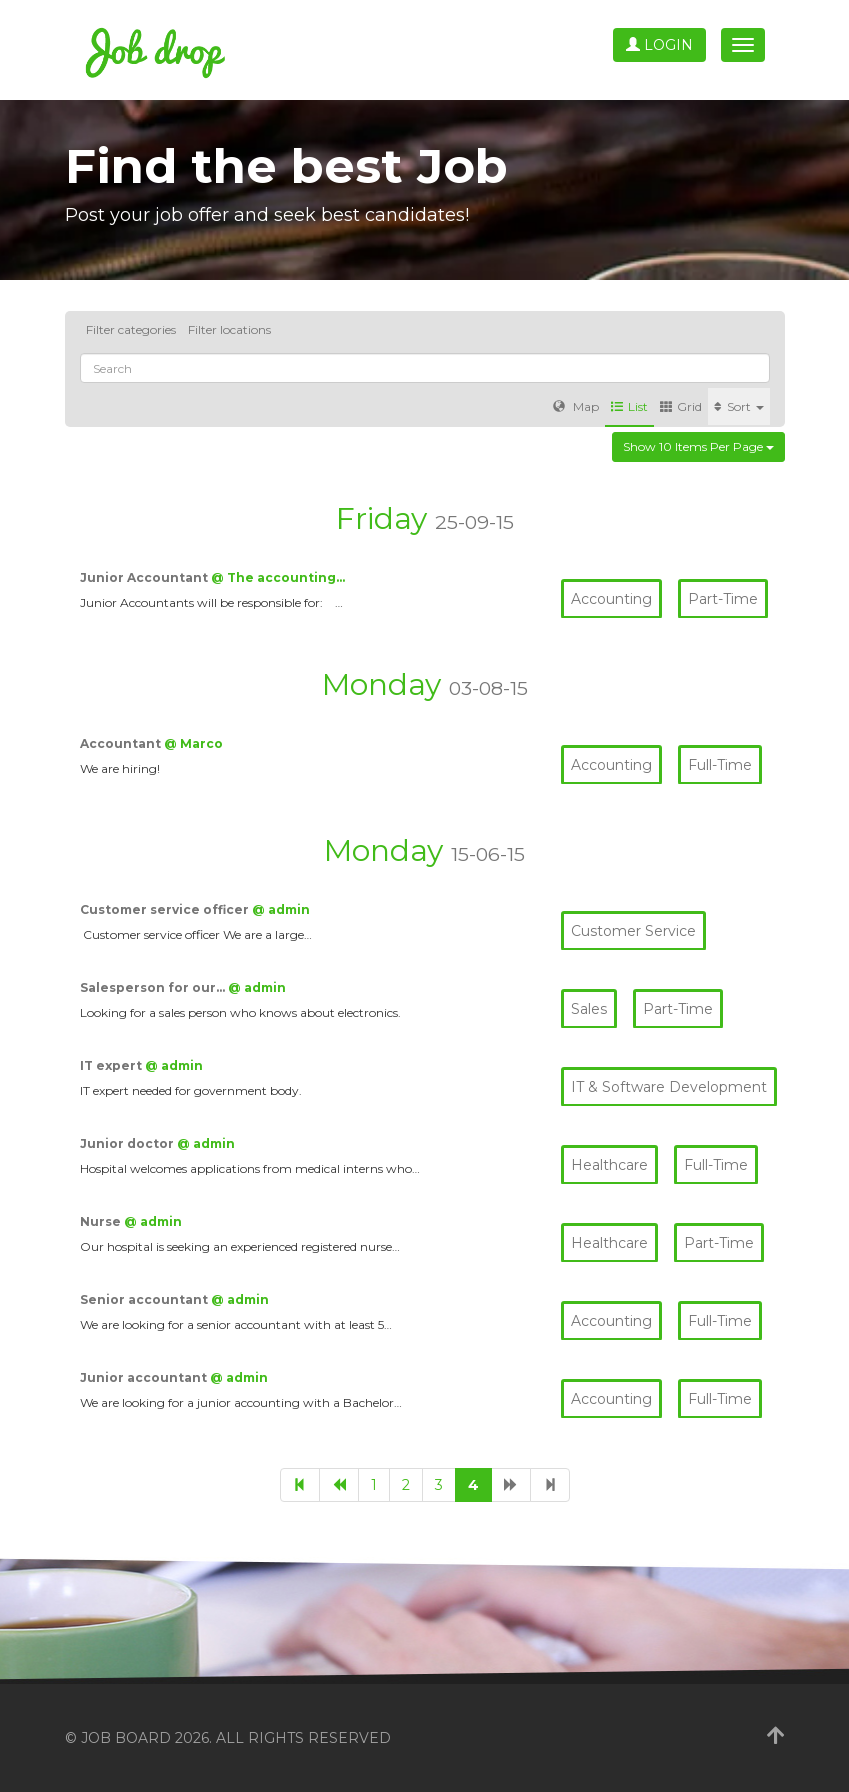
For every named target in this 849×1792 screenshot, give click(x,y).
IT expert (112, 1065)
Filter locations (229, 329)
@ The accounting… (278, 577)
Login (659, 45)
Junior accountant (145, 1377)
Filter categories (131, 329)
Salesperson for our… (154, 987)
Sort (739, 406)
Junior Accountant (145, 577)
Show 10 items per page (698, 446)
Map (576, 406)
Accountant (122, 743)
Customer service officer (166, 909)
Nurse (102, 1221)
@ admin (281, 909)
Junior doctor (128, 1143)
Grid (681, 406)
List (629, 406)
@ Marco (193, 743)
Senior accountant (145, 1299)
